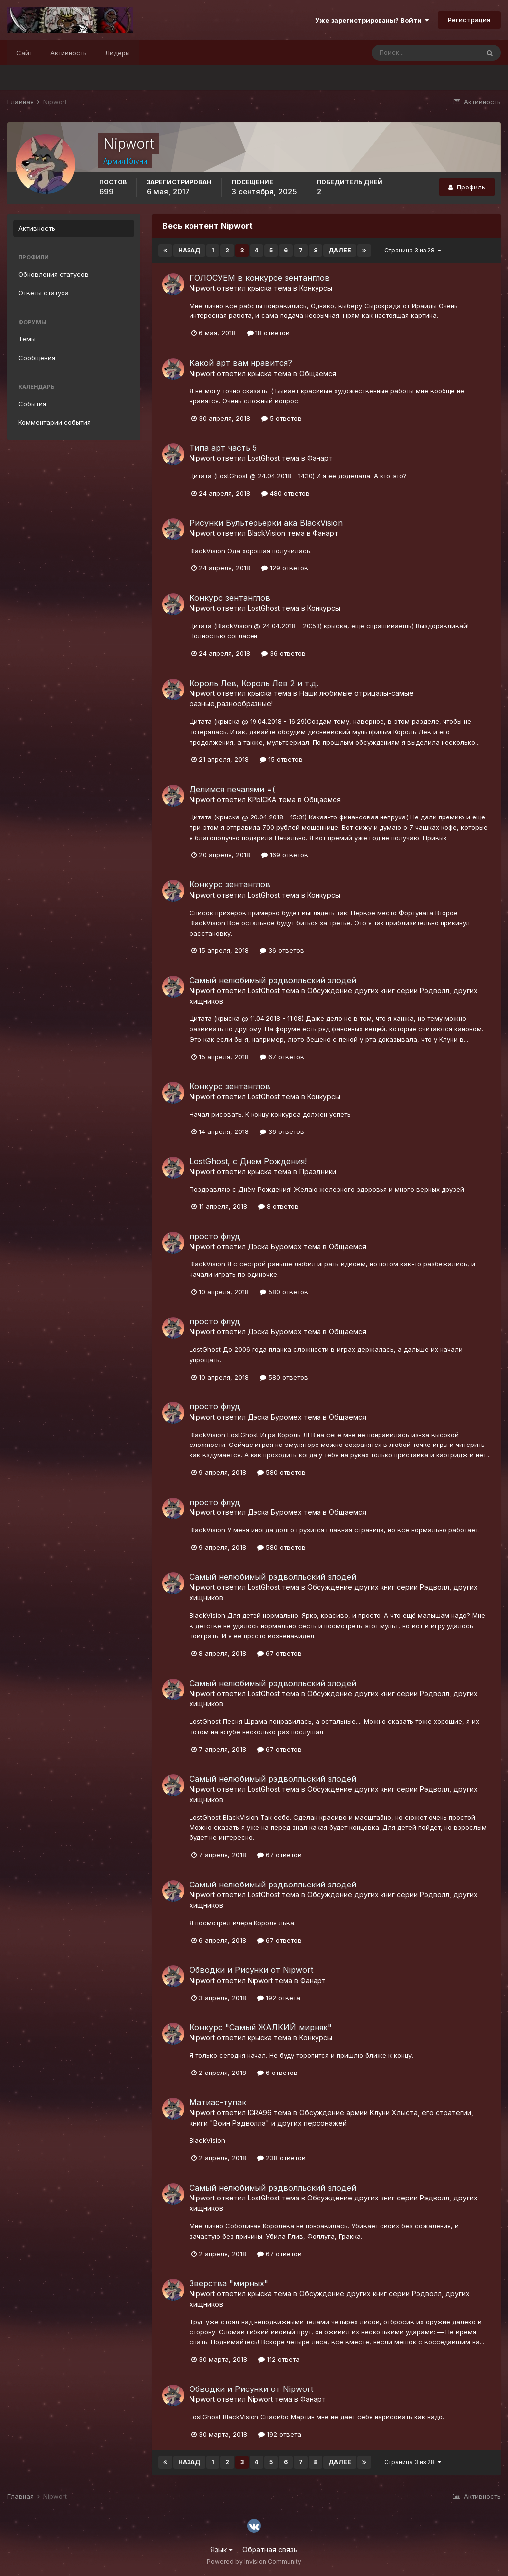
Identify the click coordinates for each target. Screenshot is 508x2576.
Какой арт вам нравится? (241, 363)
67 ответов (282, 1057)
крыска (260, 288)
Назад (189, 250)
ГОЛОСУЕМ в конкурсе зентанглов (260, 278)
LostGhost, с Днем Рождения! (248, 1161)
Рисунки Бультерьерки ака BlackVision (266, 523)
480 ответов (285, 493)
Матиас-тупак (218, 2102)
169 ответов (284, 855)
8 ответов (278, 1206)
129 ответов (284, 568)
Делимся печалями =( (232, 789)
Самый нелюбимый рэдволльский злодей (273, 980)
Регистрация (469, 20)
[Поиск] (425, 53)
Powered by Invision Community (254, 2561)
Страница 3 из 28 (412, 250)
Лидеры (117, 53)
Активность (68, 53)
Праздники (317, 1171)
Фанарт (320, 458)
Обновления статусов (53, 274)
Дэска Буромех (275, 1246)
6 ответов (277, 2072)
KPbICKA (262, 799)
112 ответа (279, 2359)
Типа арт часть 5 (223, 448)
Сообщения (36, 358)
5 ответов (281, 418)
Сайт (24, 53)
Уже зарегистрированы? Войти (372, 20)
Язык (221, 2549)
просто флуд (215, 1236)
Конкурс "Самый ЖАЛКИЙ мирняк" (261, 2027)
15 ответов (281, 759)
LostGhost (264, 458)
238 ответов (281, 2158)
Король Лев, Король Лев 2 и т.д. (254, 683)
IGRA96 (260, 2112)
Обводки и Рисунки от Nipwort (251, 1970)
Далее (339, 250)
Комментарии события (54, 422)
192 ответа (278, 1998)
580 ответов (284, 1292)
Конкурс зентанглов (230, 598)
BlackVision (266, 533)
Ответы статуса (43, 293)
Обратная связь (270, 2549)
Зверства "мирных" (229, 2283)
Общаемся (317, 373)
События (32, 404)
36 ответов (283, 653)
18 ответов (268, 333)
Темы (27, 339)
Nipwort (202, 288)
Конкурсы (315, 288)
